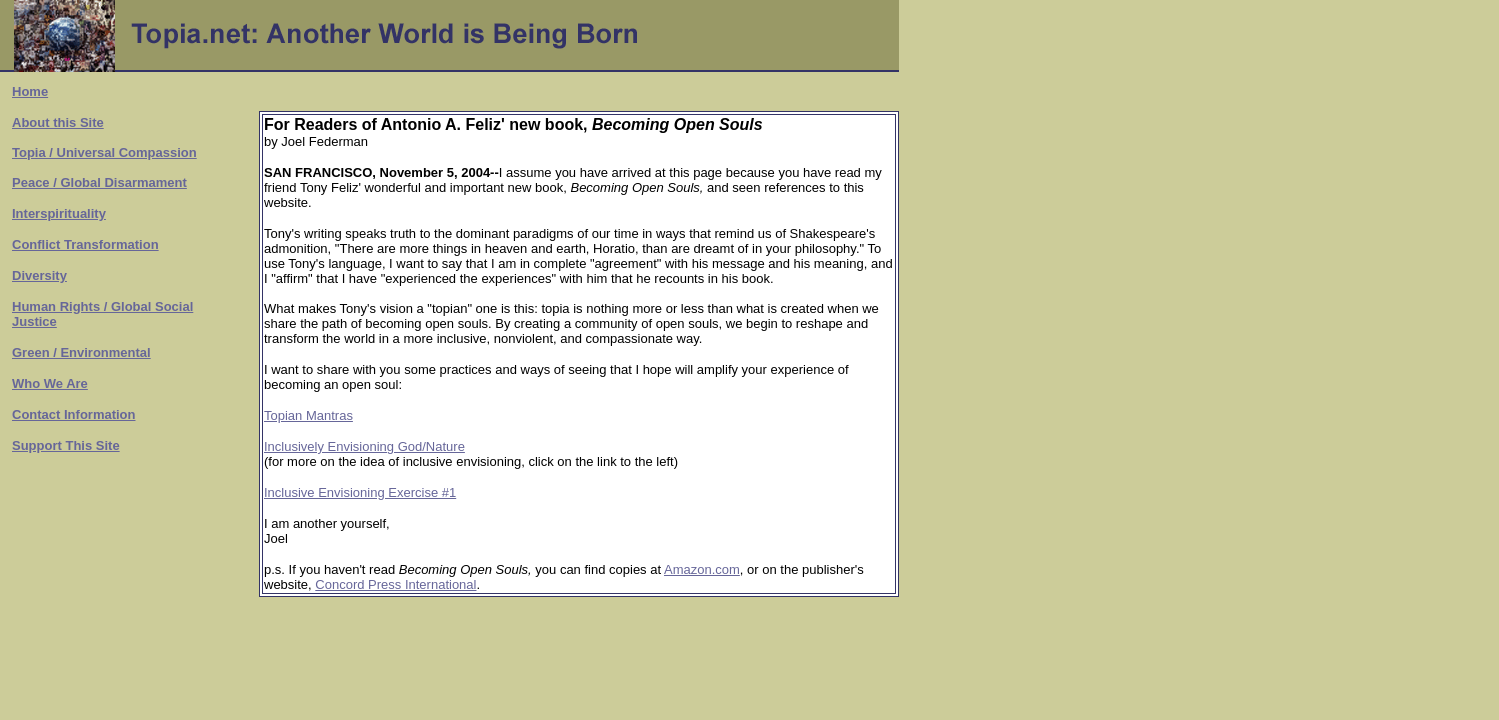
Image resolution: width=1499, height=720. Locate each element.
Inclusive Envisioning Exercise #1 (360, 492)
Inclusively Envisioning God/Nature (364, 446)
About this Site (58, 122)
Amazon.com (702, 569)
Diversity (39, 275)
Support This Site (66, 445)
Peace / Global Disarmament (99, 182)
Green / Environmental (81, 352)
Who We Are (50, 383)
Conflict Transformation (85, 244)
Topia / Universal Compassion (104, 152)
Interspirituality (59, 213)
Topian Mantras (308, 415)
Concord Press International (395, 584)
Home (30, 91)
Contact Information (74, 414)
